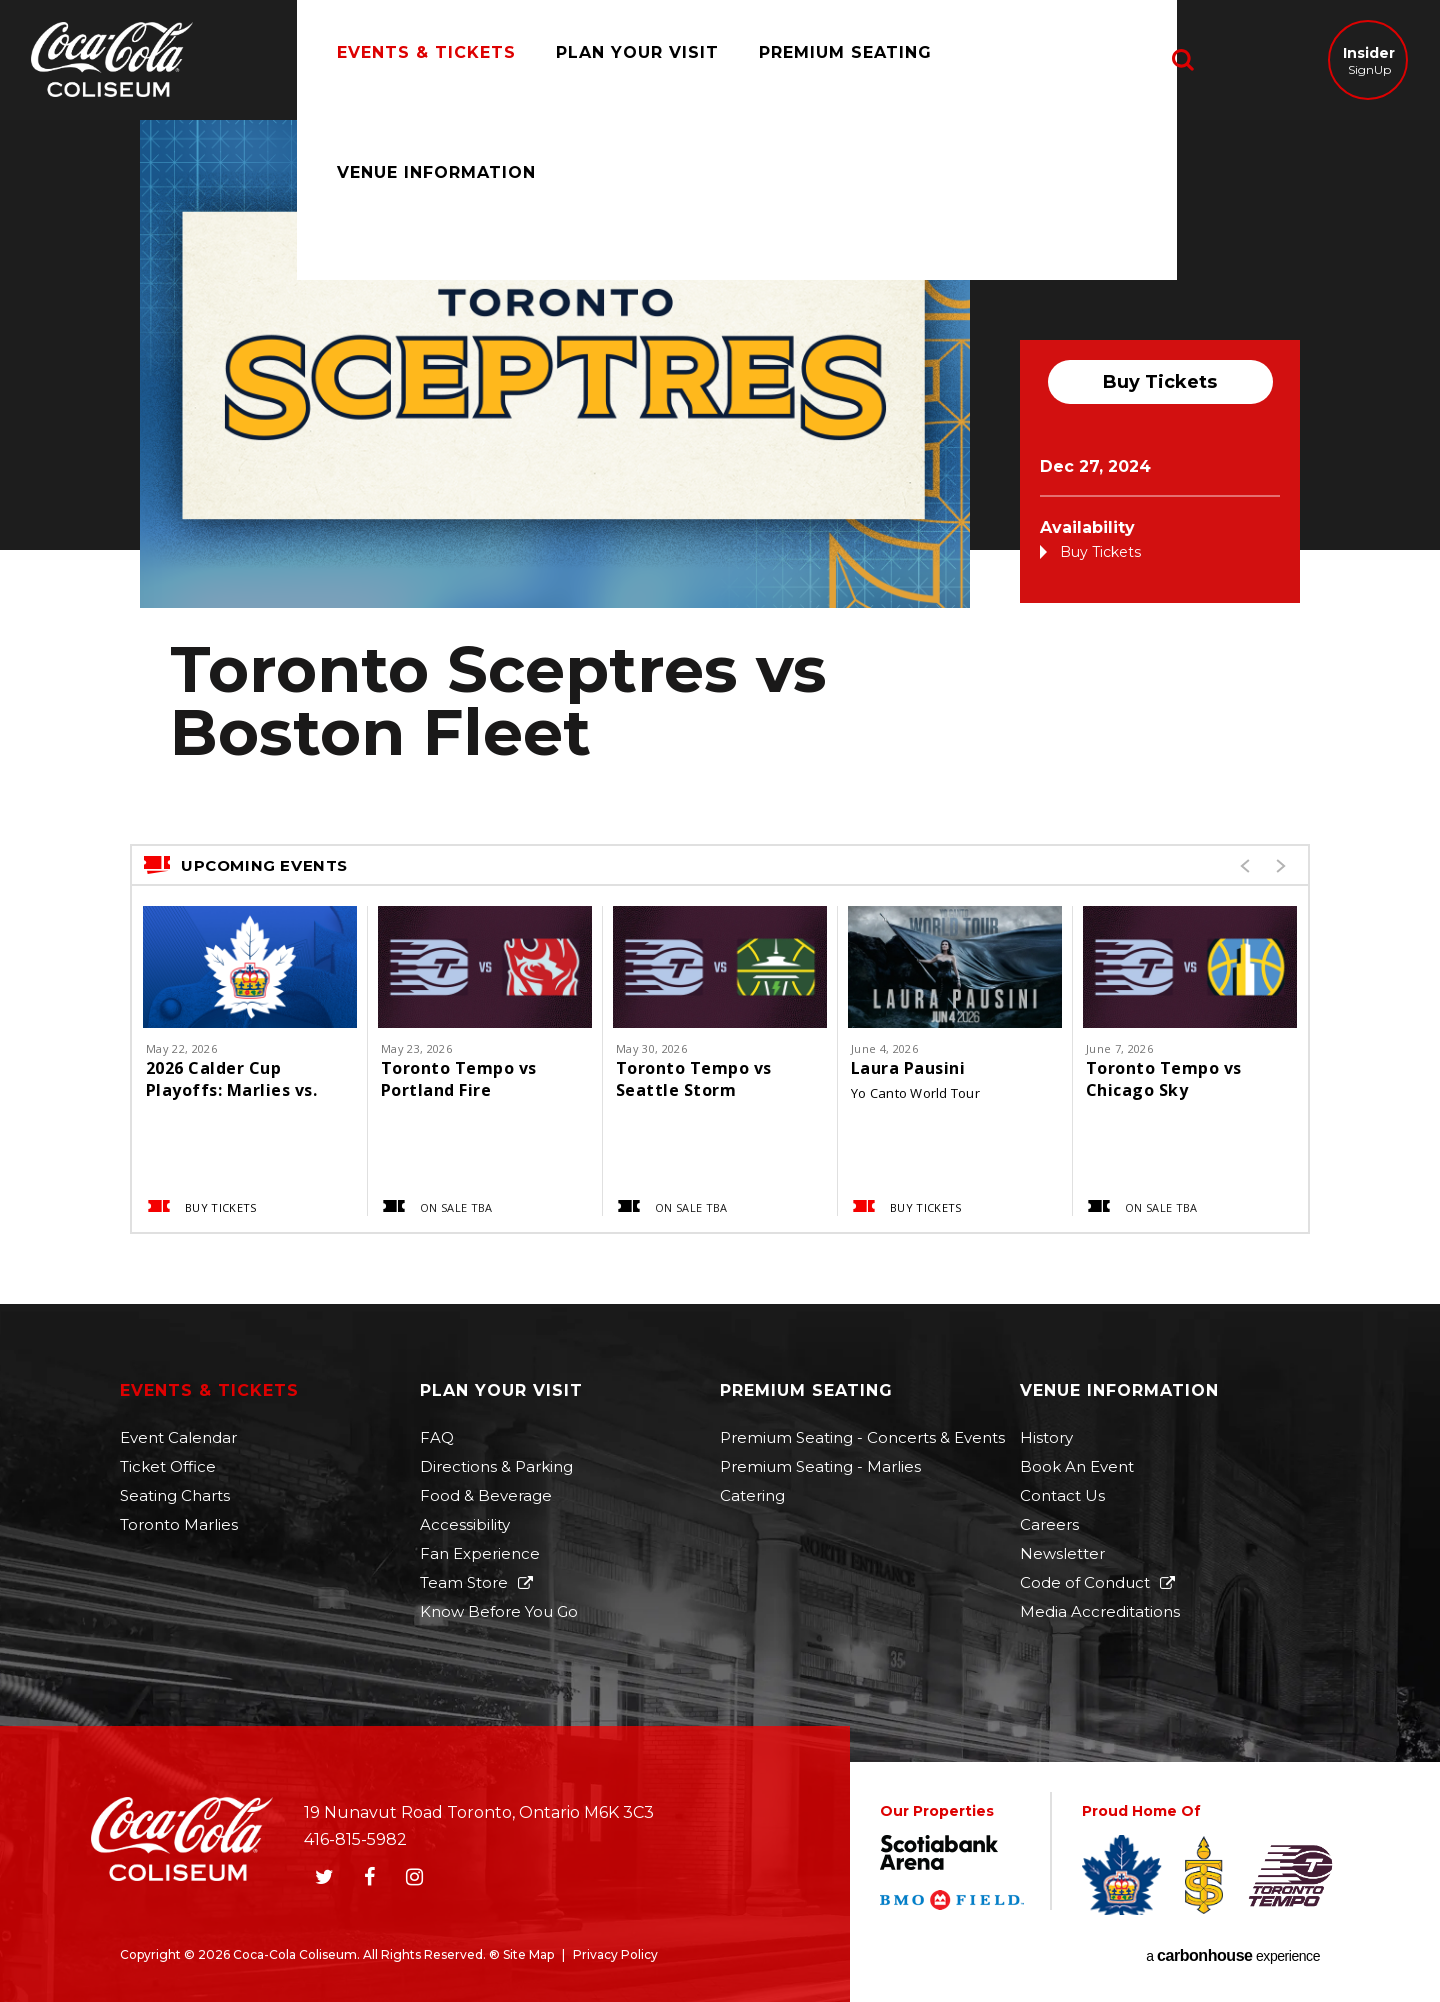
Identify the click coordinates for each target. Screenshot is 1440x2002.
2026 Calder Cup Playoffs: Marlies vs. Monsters (231, 1079)
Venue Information (1051, 59)
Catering (752, 1495)
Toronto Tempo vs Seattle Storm (694, 1079)
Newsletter (1062, 1553)
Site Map (528, 1954)
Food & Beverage (486, 1495)
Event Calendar (178, 1437)
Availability (1087, 527)
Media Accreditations (1100, 1611)
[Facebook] (369, 1877)
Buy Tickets (1160, 382)
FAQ (437, 1437)
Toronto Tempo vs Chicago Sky (1164, 1079)
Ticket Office (168, 1466)
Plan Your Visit (617, 59)
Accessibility (465, 1524)
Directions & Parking (496, 1466)
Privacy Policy (615, 1954)
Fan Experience (480, 1553)
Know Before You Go (499, 1611)
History (1046, 1437)
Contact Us (1062, 1495)
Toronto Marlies (179, 1524)
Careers (1049, 1524)
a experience (1233, 1956)
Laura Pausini (908, 1068)
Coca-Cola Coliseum (112, 62)
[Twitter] (324, 1877)
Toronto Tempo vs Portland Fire (459, 1079)
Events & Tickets (406, 59)
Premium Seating (825, 59)
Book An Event (1077, 1466)
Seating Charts (175, 1495)
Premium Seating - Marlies (820, 1466)
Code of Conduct (1085, 1582)
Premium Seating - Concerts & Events (862, 1437)
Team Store (464, 1582)
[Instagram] (414, 1877)
